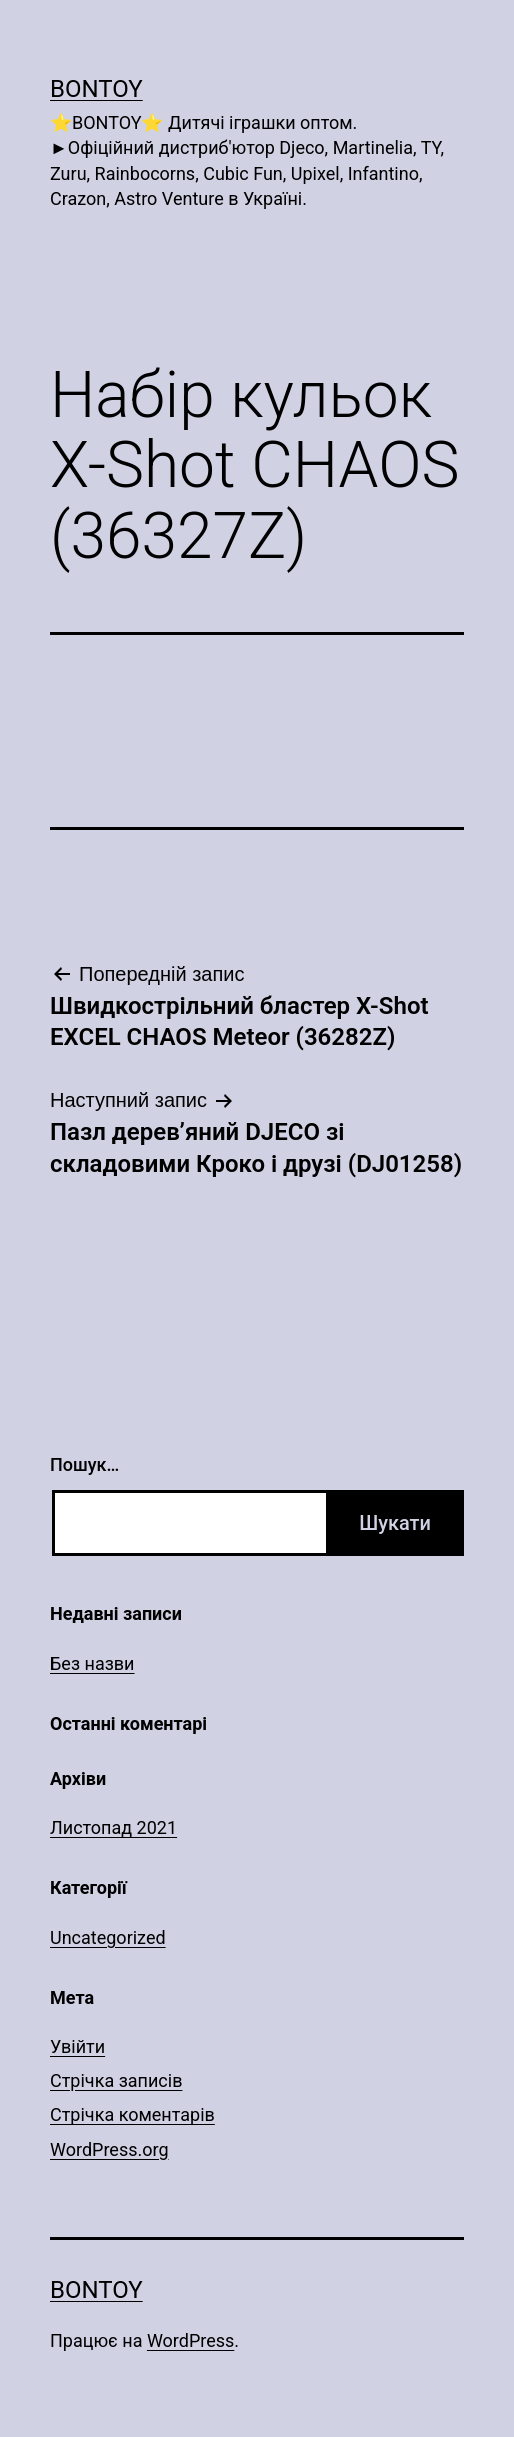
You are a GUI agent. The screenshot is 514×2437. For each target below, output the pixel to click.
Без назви (92, 1663)
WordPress (190, 2340)
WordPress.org (109, 2149)
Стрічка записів (116, 2080)
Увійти (77, 2046)
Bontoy (96, 89)
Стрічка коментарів (132, 2114)
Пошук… (84, 1464)
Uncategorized (108, 1937)
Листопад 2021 (113, 1827)
